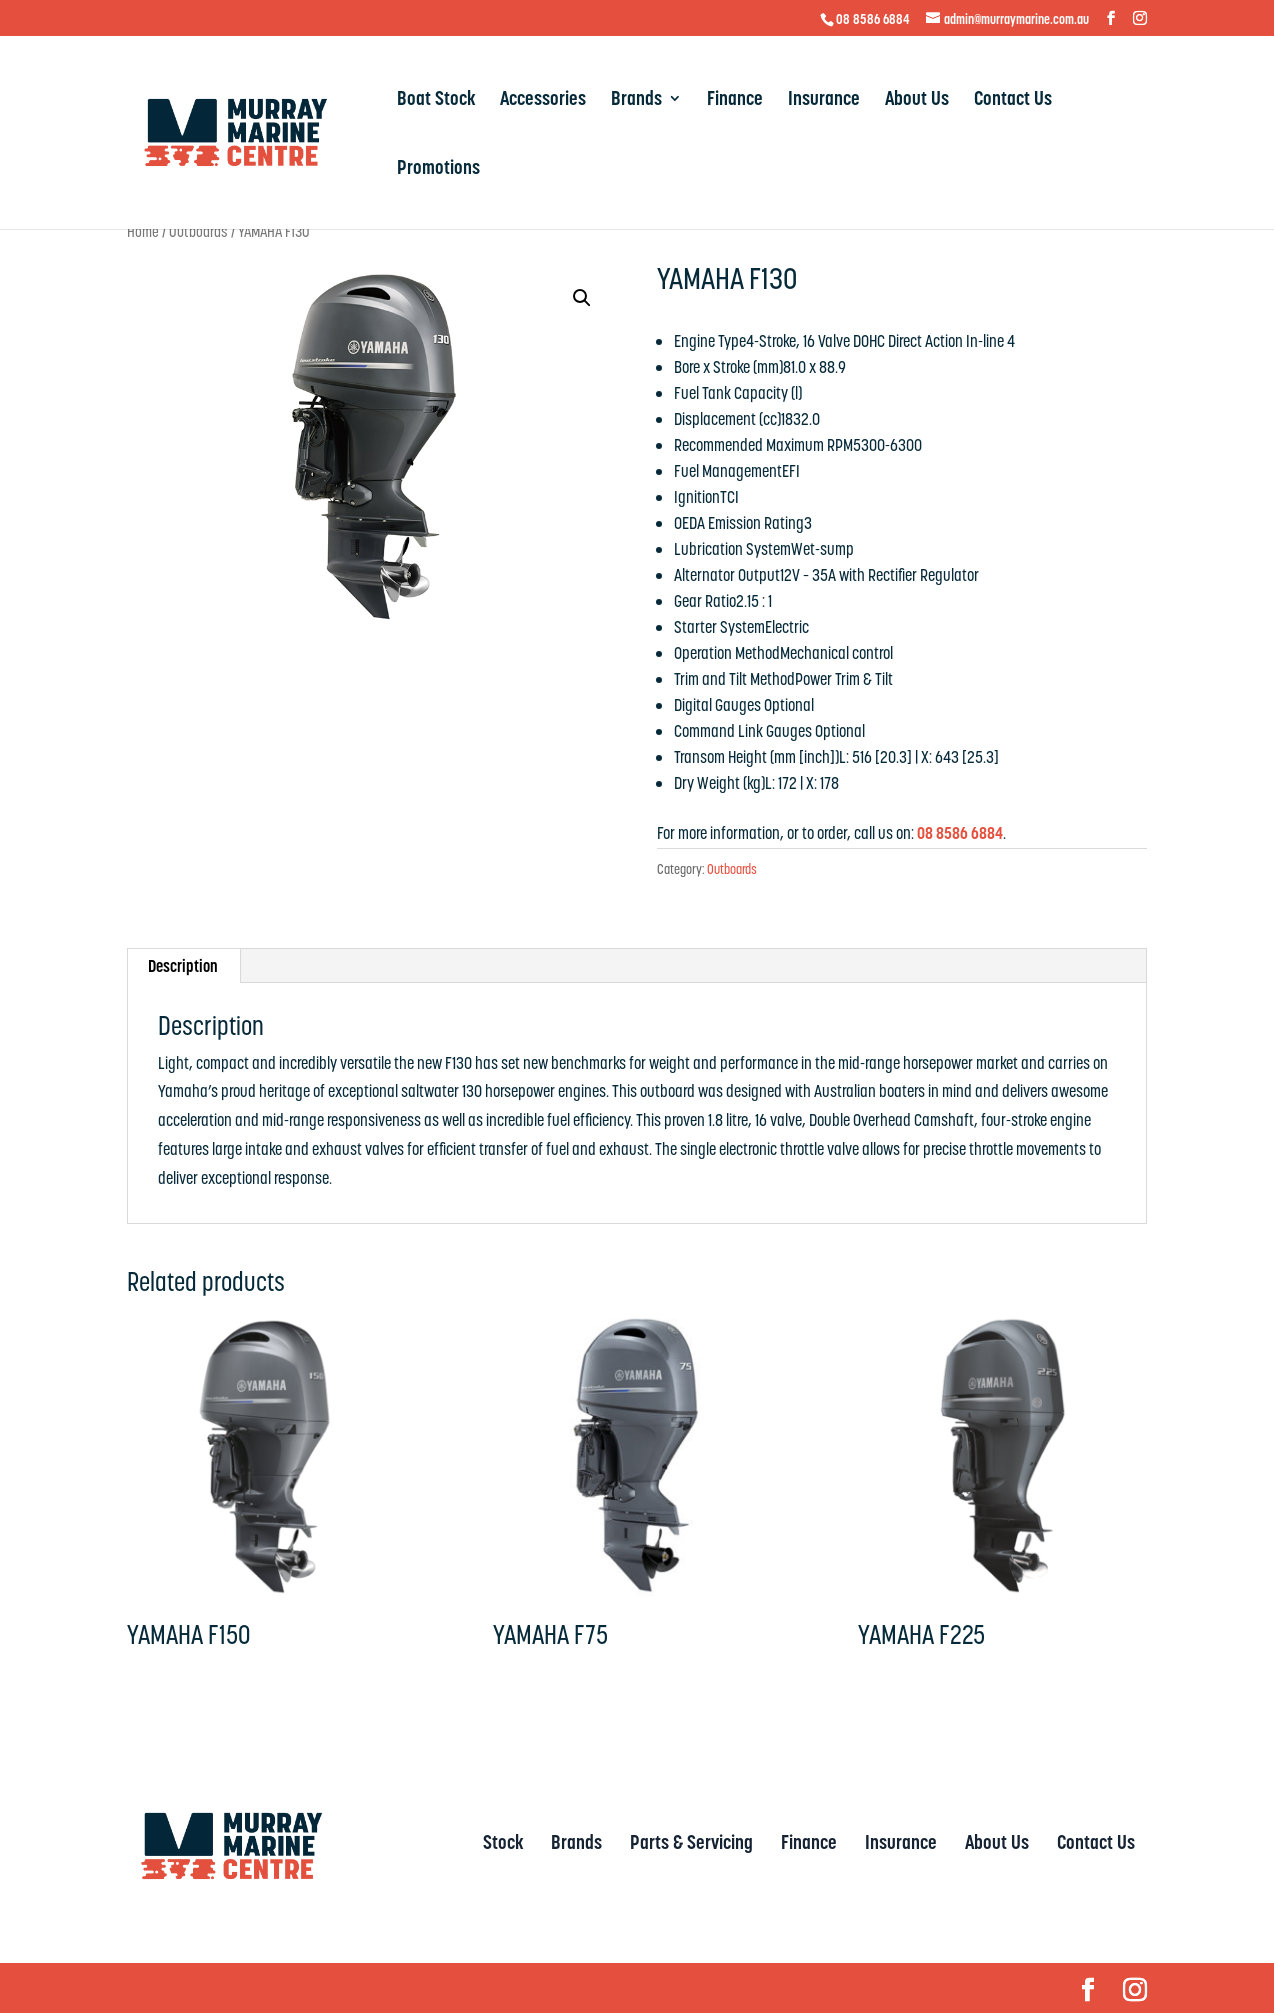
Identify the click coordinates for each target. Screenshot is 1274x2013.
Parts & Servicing (691, 1842)
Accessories (543, 101)
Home (143, 231)
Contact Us (1013, 101)
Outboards (198, 231)
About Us (917, 101)
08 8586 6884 (873, 19)
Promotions (438, 170)
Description (183, 966)
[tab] (183, 966)
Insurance (824, 101)
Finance (735, 101)
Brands (636, 101)
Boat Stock (436, 101)
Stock (503, 1842)
